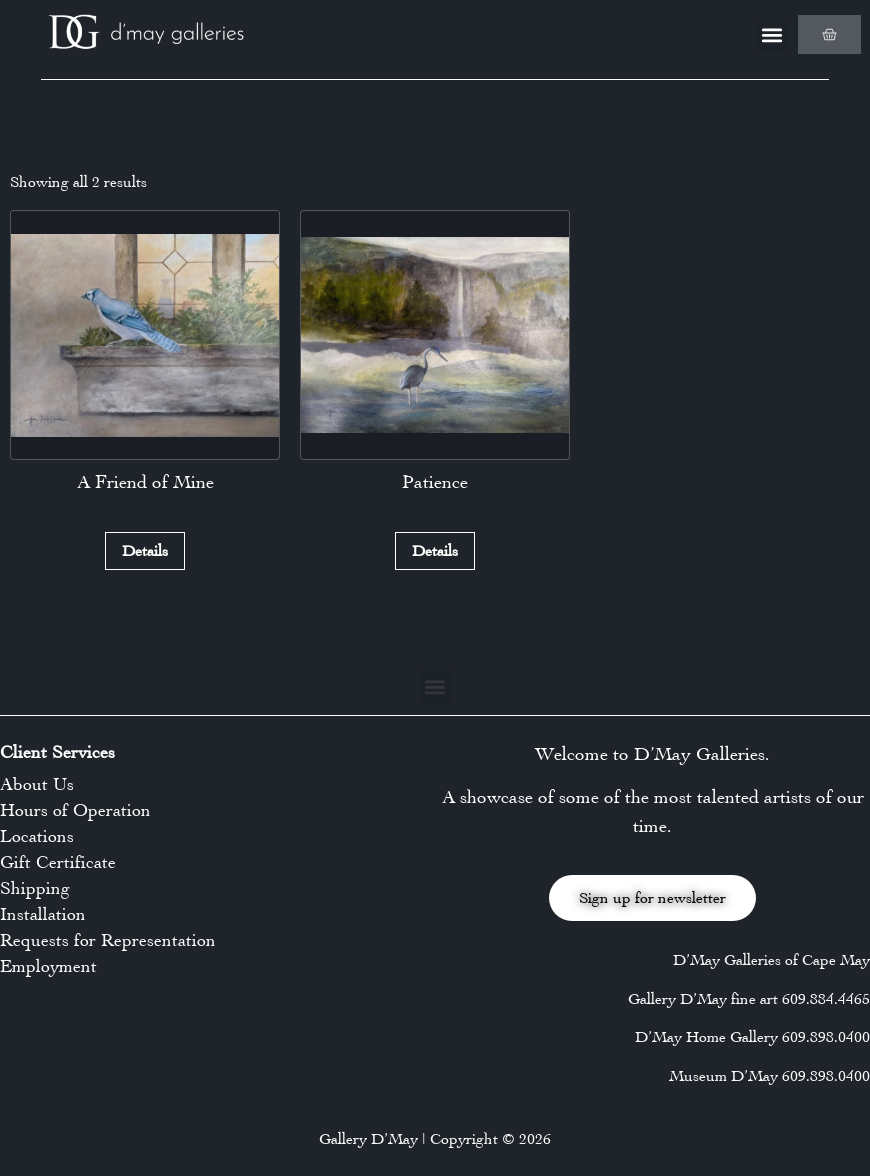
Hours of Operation (75, 810)
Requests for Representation (108, 940)
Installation (43, 914)
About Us (37, 784)
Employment (48, 966)
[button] (771, 34)
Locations (37, 836)
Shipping (35, 888)
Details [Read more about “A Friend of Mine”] (145, 550)
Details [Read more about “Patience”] (435, 550)
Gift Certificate (58, 862)
